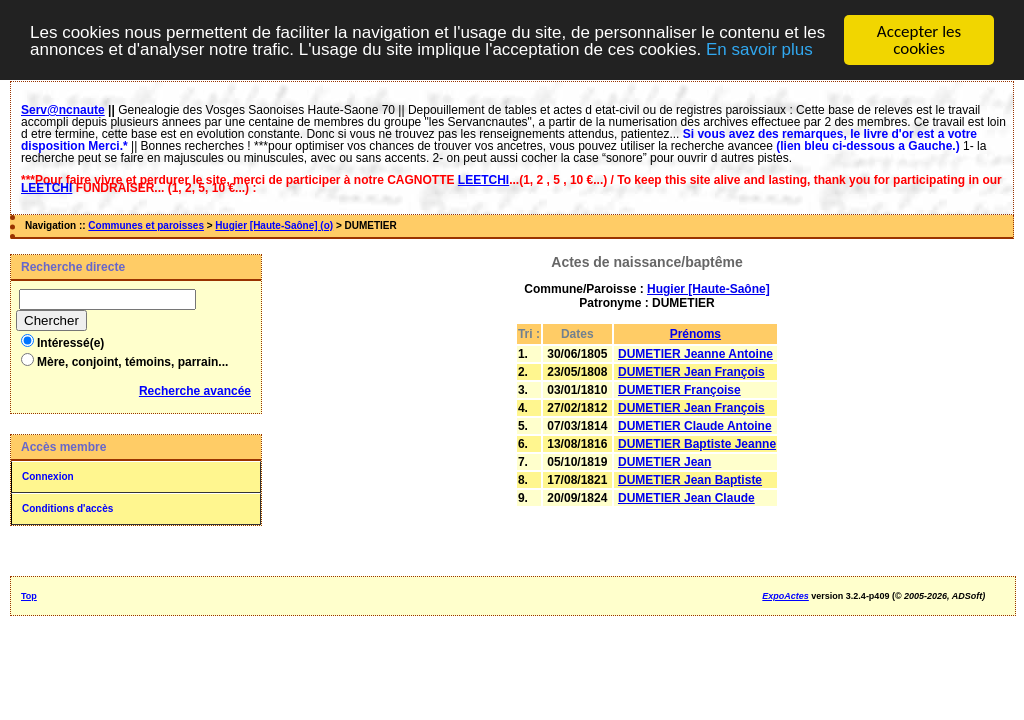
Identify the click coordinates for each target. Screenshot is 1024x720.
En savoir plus (759, 49)
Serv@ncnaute (63, 110)
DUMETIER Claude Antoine (695, 426)
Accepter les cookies (919, 40)
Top (29, 596)
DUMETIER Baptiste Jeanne (697, 444)
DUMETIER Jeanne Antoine (695, 354)
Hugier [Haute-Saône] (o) (274, 225)
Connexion (48, 476)
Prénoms (695, 334)
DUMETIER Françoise (679, 390)
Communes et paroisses (146, 225)
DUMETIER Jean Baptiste (690, 480)
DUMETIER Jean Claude (686, 498)
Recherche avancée (195, 391)
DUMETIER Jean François (691, 372)
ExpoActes (785, 596)
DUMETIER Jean (664, 462)
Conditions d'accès (67, 508)
